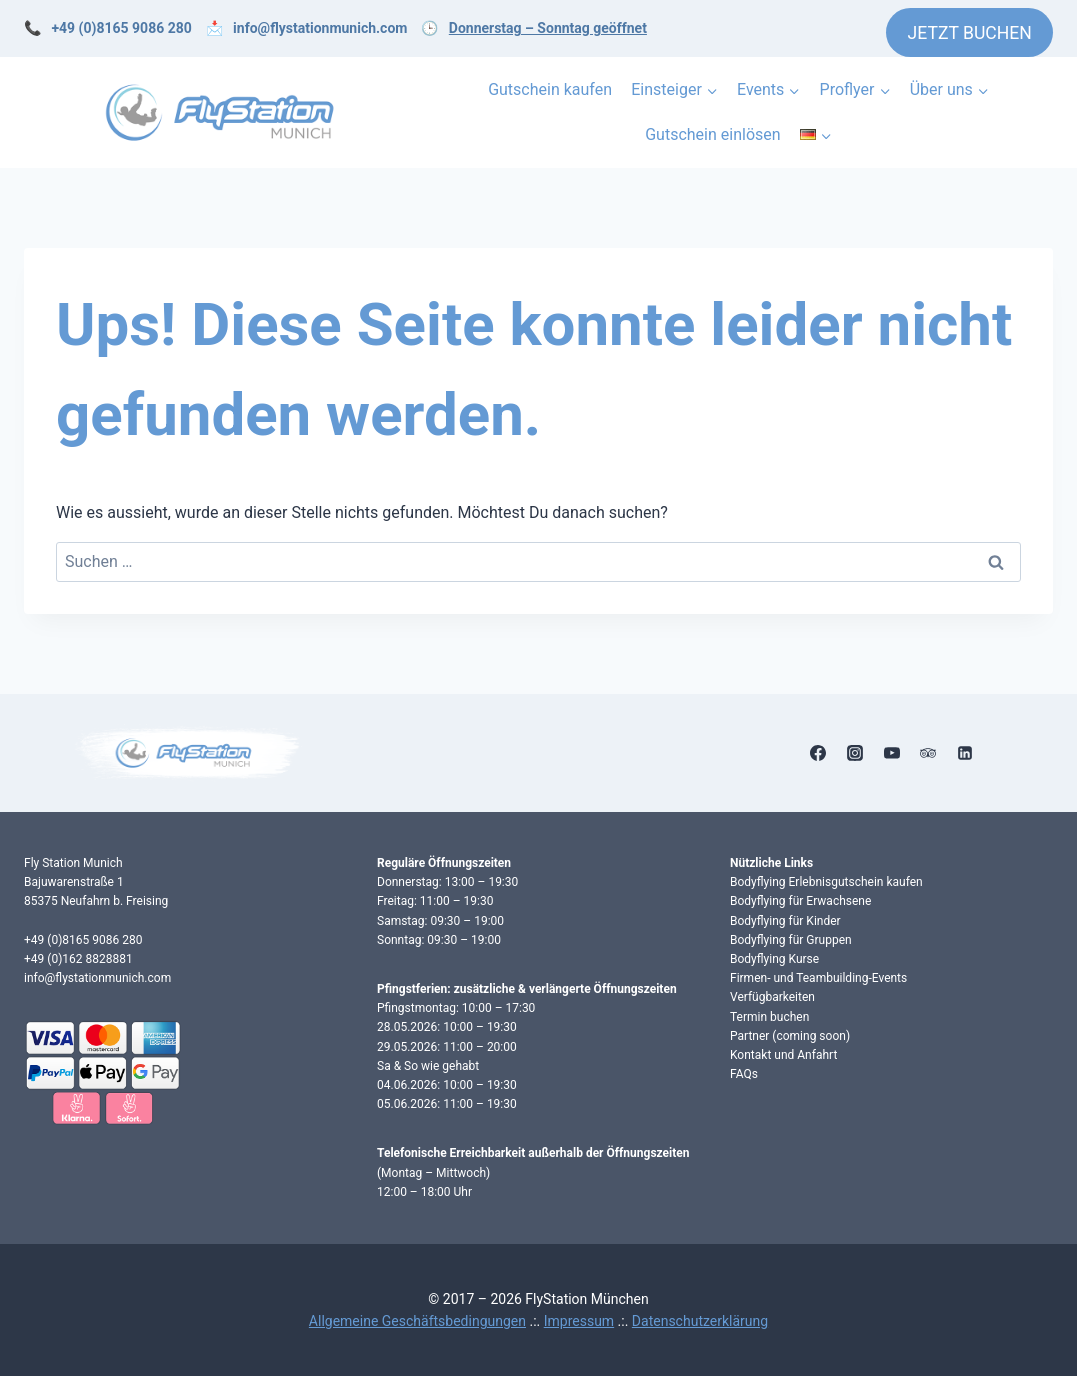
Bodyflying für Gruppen (791, 940)
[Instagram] (855, 753)
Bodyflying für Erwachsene (800, 901)
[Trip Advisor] (928, 753)
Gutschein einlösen (712, 134)
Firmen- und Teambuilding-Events (818, 978)
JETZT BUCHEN (970, 33)
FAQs (744, 1074)
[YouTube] (892, 753)
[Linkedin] (965, 753)
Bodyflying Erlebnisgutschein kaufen (826, 882)
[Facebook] (818, 753)
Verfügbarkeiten (772, 997)
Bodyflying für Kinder (785, 921)
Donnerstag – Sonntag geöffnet (548, 28)
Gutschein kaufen (550, 89)
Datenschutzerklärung (700, 1321)
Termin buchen (769, 1017)
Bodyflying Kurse (774, 959)
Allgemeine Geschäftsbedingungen (417, 1321)
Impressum (579, 1321)
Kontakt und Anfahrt (783, 1055)
